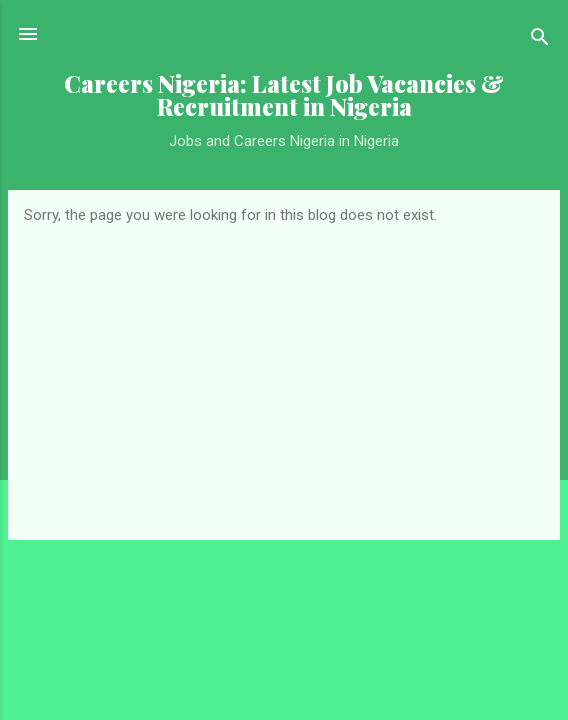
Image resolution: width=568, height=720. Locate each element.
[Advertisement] (284, 374)
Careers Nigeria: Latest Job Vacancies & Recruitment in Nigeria (284, 95)
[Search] (540, 40)
